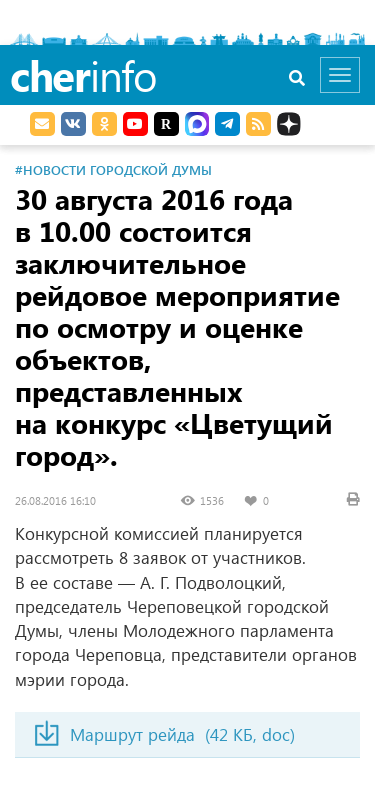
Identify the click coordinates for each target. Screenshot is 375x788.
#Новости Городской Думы (113, 169)
